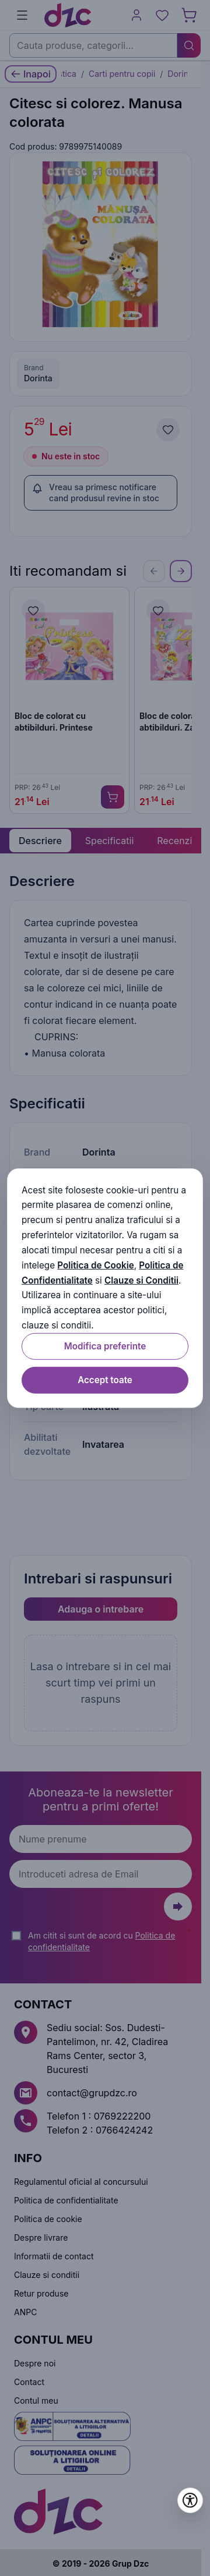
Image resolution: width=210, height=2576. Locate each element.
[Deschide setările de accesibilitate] (190, 2500)
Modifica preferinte (105, 1346)
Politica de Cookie (95, 1265)
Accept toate (105, 1380)
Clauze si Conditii (141, 1279)
